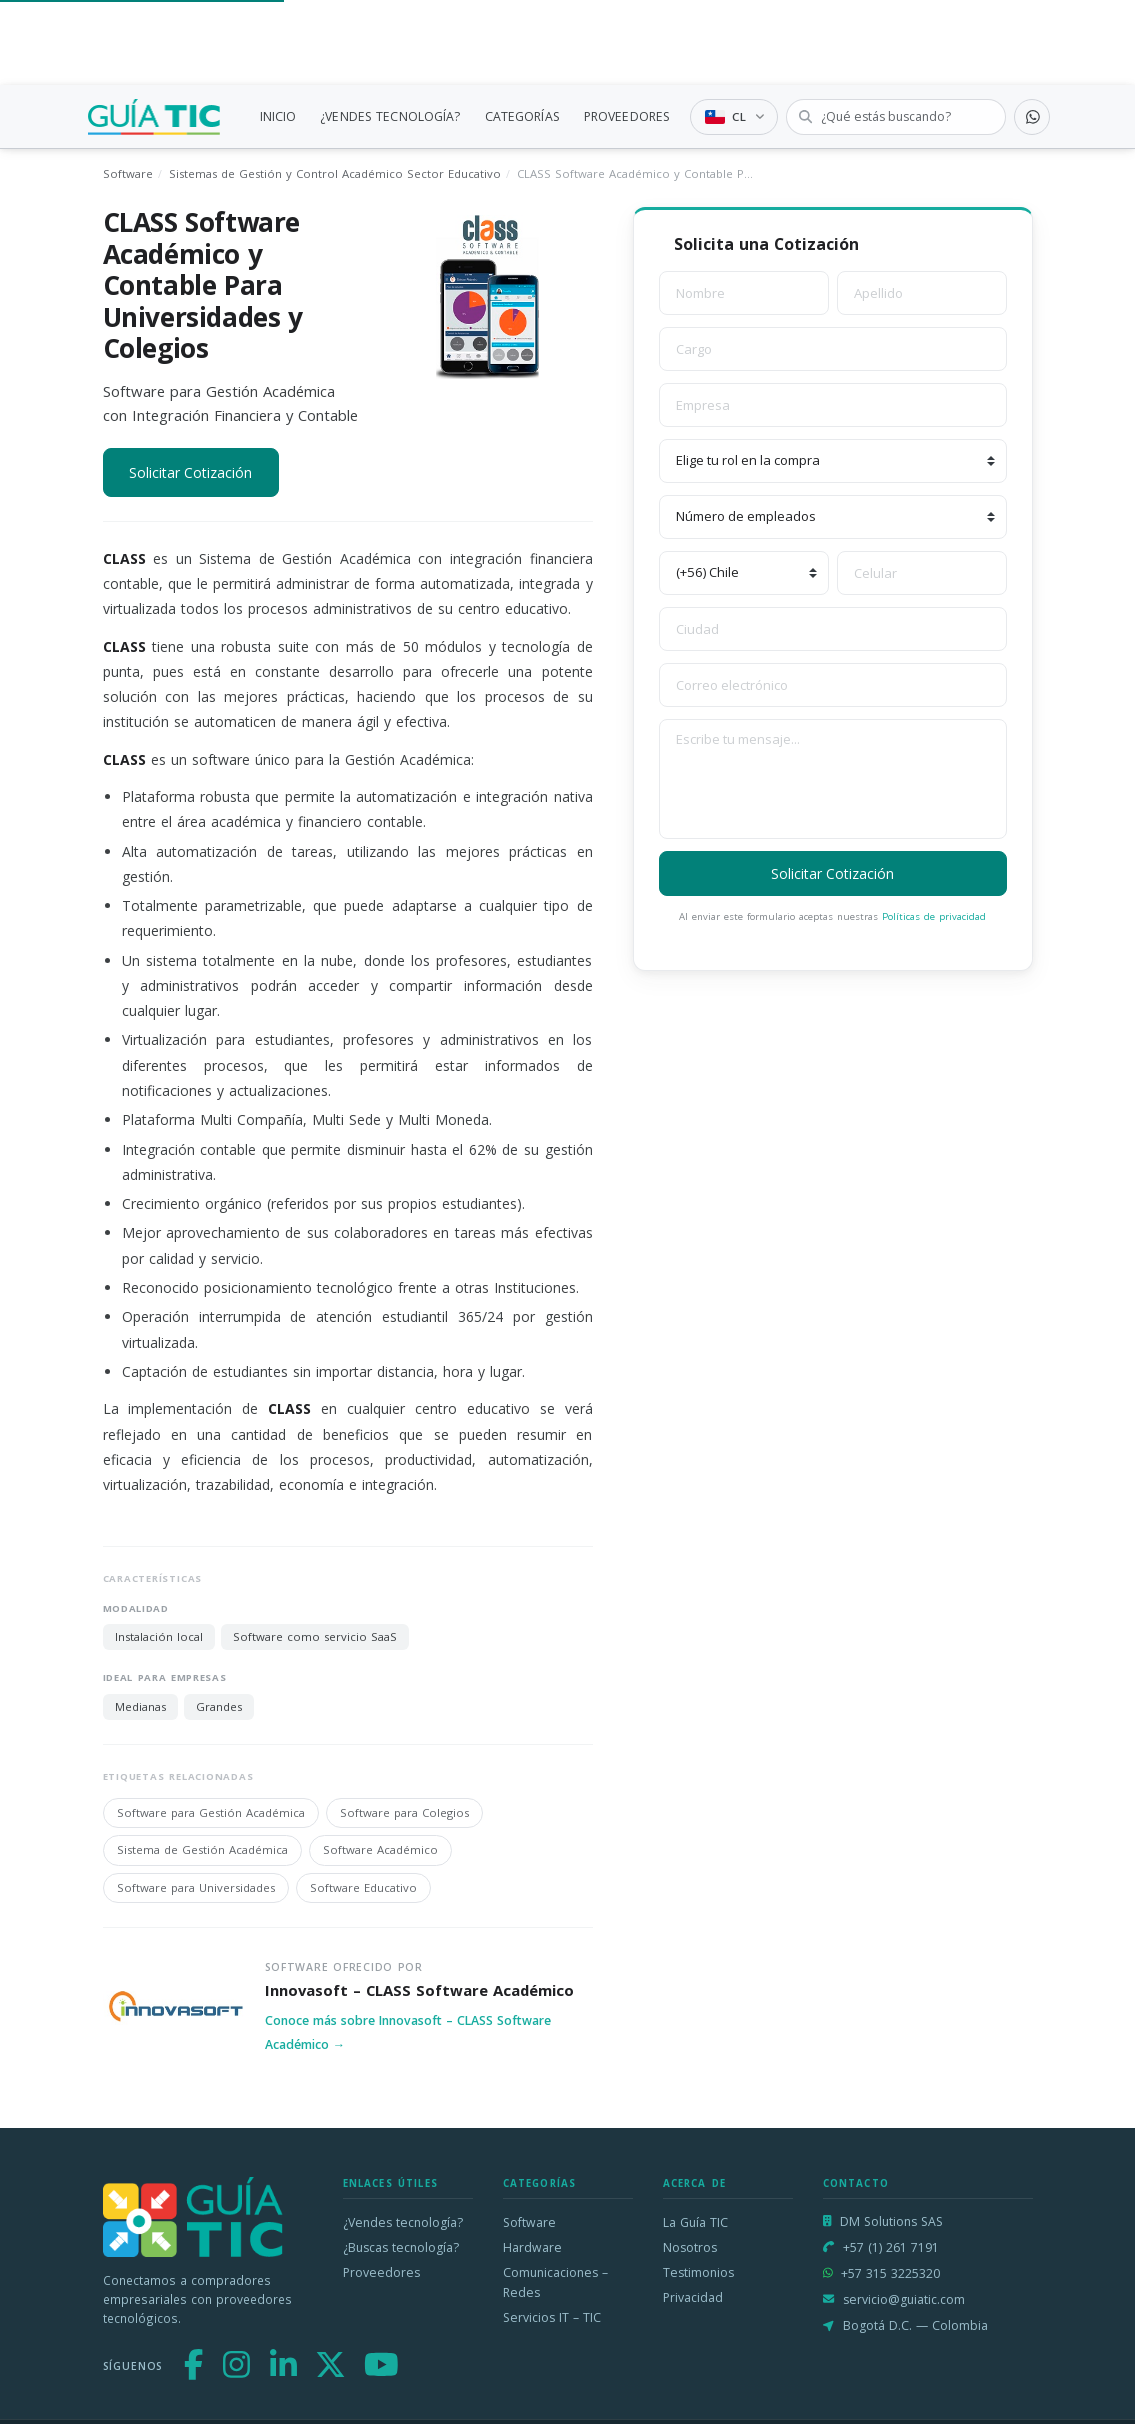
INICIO (278, 116)
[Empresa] (833, 405)
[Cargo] (833, 349)
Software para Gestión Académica (211, 1812)
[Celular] (922, 573)
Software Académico (380, 1849)
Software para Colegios (404, 1812)
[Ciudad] (833, 629)
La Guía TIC (695, 2222)
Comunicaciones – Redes (555, 2282)
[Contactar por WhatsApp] (1032, 117)
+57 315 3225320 (890, 2273)
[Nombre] (744, 293)
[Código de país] (744, 573)
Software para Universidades (196, 1887)
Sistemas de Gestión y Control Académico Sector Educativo (335, 173)
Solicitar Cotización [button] (190, 472)
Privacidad (693, 2297)
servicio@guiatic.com (904, 2299)
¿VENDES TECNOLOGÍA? (390, 116)
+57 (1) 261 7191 (891, 2247)
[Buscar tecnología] (896, 117)
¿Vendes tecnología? (403, 2222)
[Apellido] (922, 293)
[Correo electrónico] (833, 685)
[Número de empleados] (833, 517)
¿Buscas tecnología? (401, 2247)
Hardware (532, 2247)
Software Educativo (363, 1887)
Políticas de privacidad (934, 916)
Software (128, 173)
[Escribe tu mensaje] (833, 779)
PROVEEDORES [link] (627, 116)
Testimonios (698, 2272)
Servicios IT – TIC (552, 2317)
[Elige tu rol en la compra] (833, 461)
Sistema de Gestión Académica (202, 1849)
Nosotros (690, 2247)
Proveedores (381, 2272)
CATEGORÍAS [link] (522, 116)
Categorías (540, 2183)
